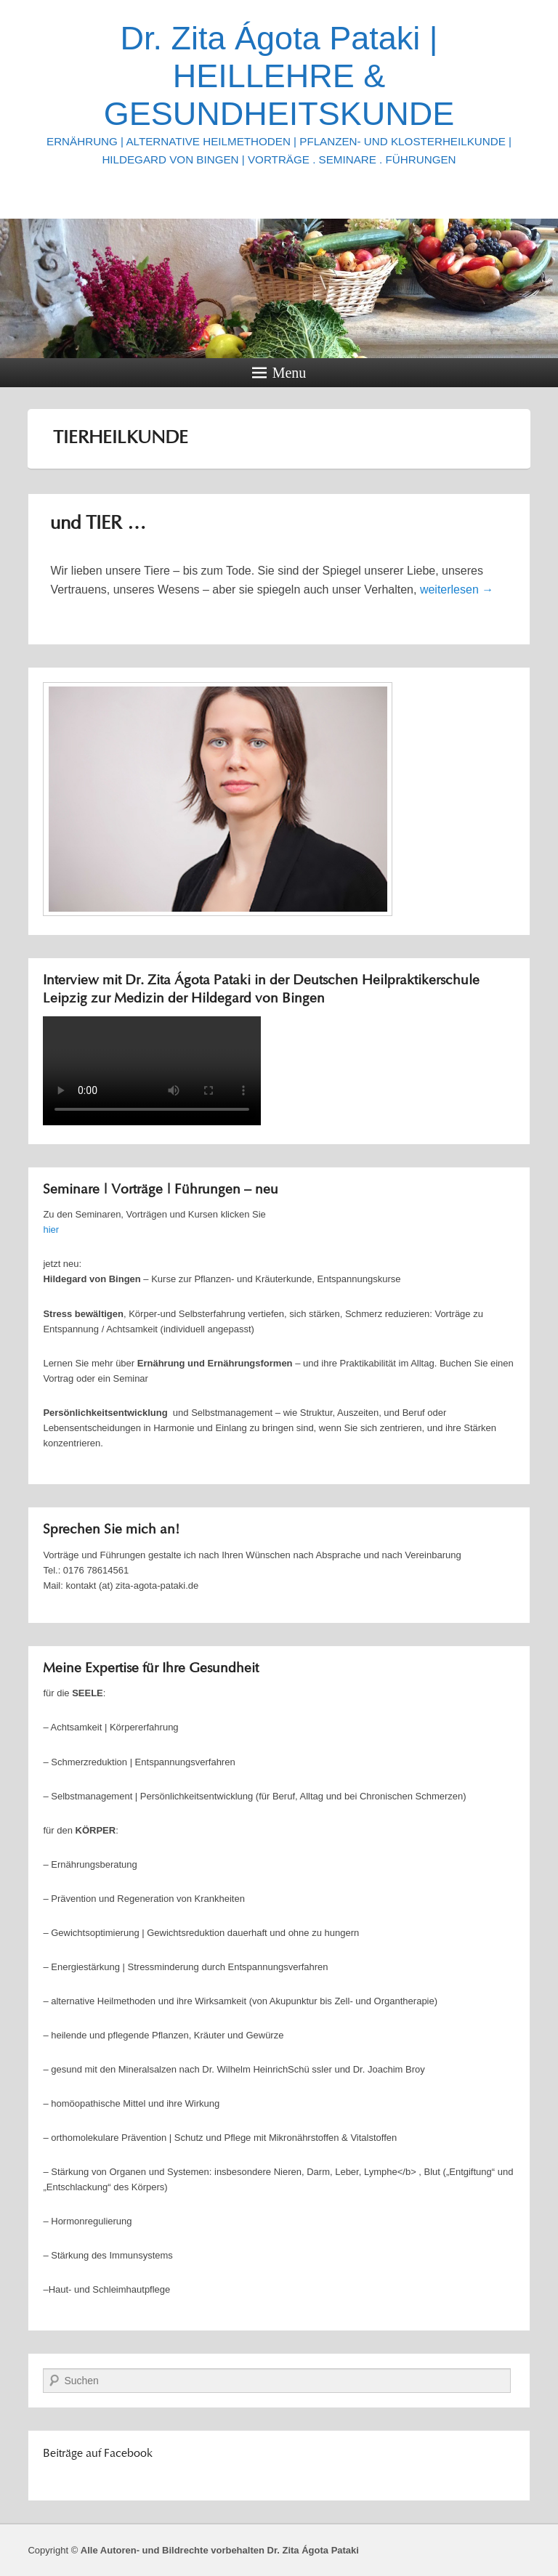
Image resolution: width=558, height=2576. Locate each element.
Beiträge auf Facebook (98, 2454)
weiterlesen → (456, 589)
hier (51, 1229)
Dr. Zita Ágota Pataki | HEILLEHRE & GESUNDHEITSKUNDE (279, 76)
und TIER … (98, 524)
